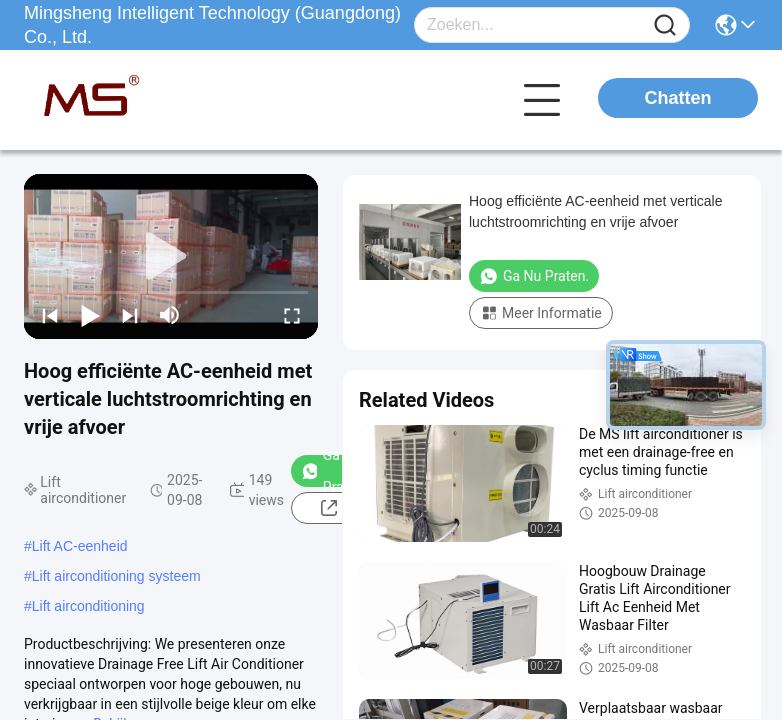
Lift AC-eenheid (80, 546)
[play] (171, 257)
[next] (130, 315)
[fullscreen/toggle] (292, 315)
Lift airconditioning (88, 606)
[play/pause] (90, 315)
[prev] (50, 315)
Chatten (678, 98)
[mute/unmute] (170, 315)
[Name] (665, 25)
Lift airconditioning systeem (116, 576)
